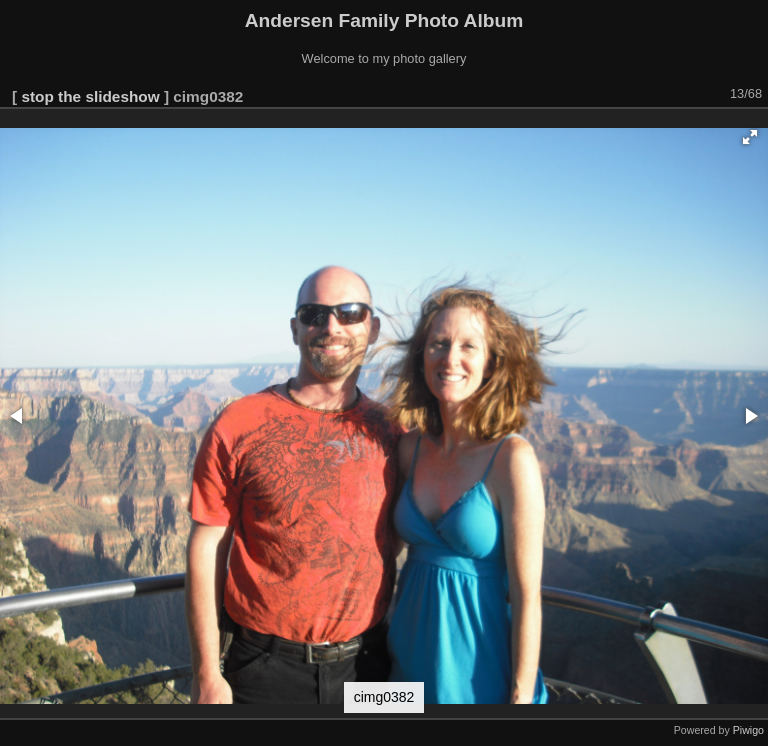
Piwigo (748, 730)
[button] (750, 137)
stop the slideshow (90, 96)
